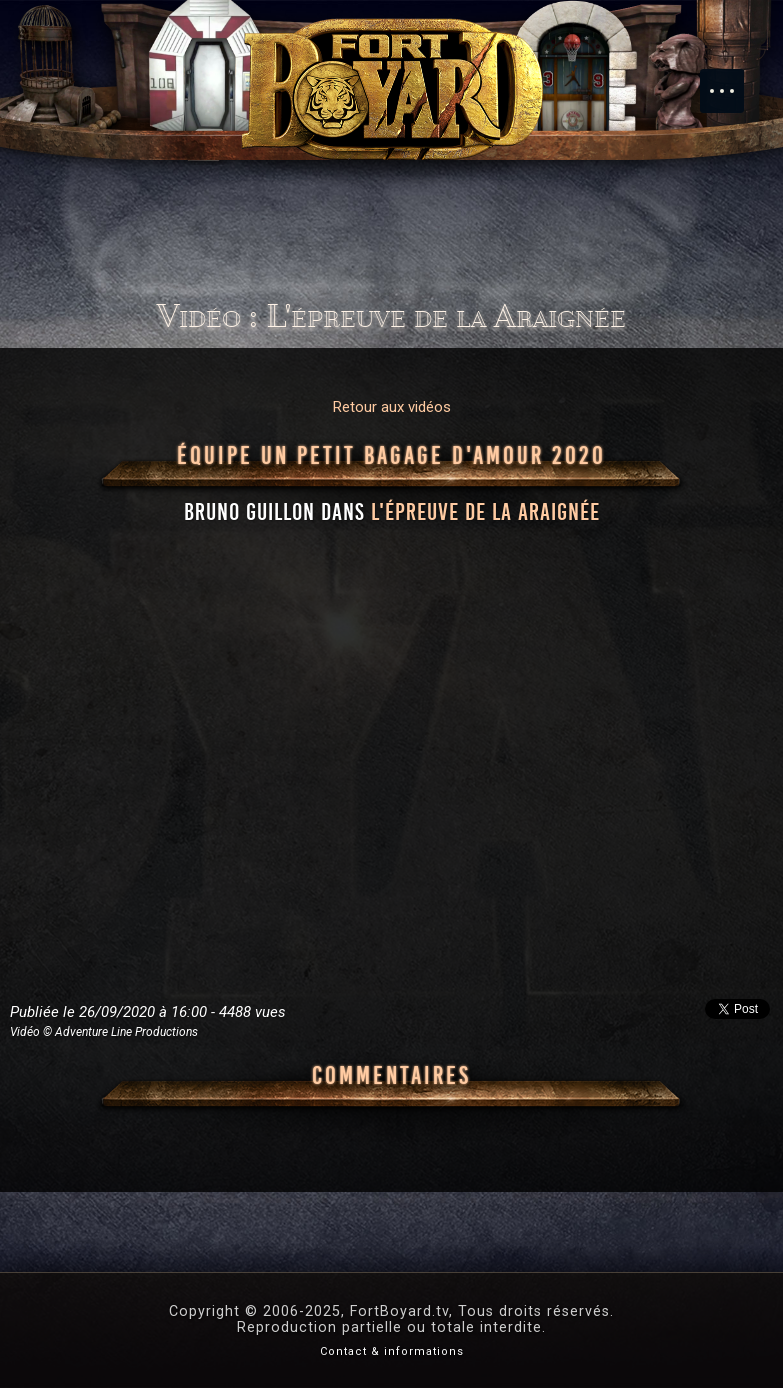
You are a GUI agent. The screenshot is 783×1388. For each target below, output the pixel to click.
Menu (732, 81)
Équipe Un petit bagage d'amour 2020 (391, 456)
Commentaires (391, 1076)
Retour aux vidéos (392, 407)
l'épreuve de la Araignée (485, 512)
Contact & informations (392, 1351)
